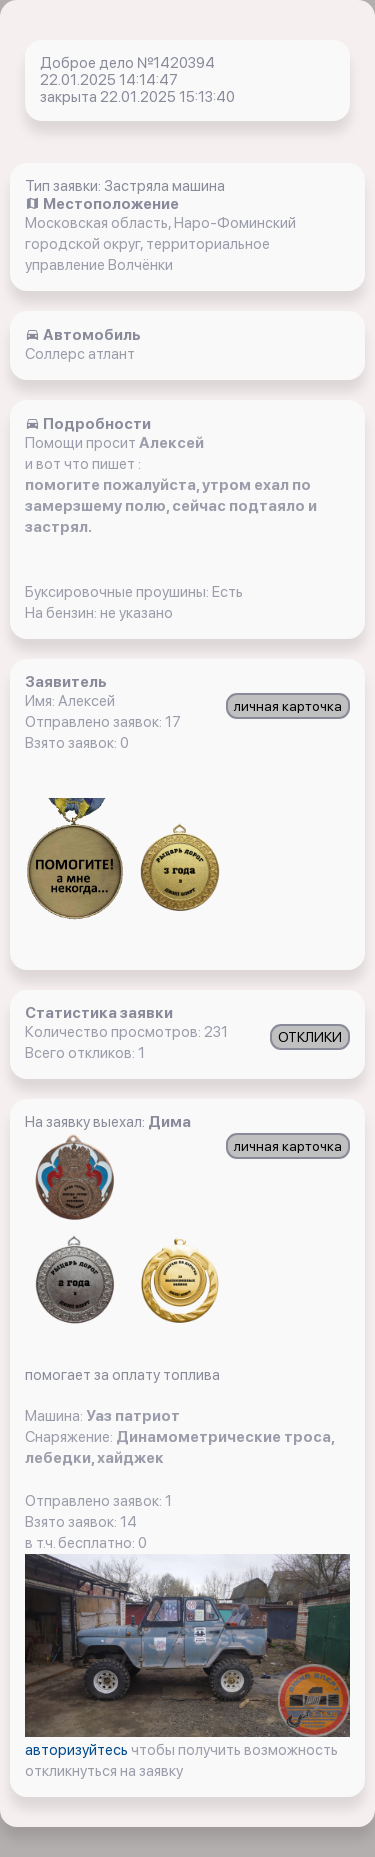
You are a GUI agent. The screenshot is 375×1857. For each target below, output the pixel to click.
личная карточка (288, 706)
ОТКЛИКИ (310, 1037)
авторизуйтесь (78, 1750)
